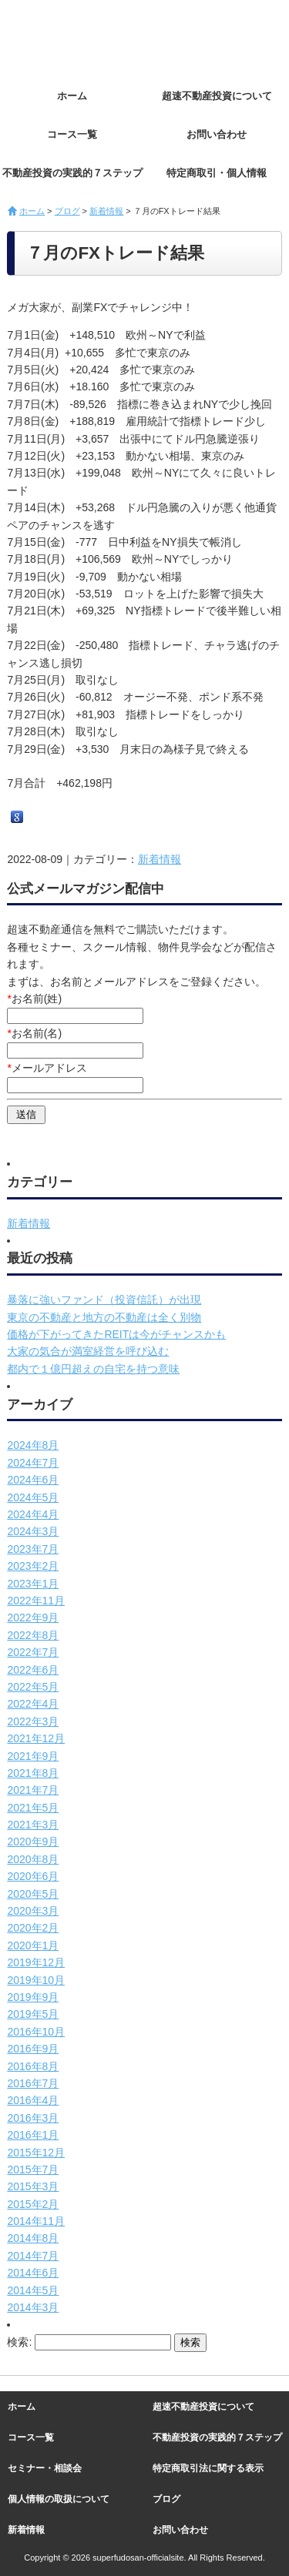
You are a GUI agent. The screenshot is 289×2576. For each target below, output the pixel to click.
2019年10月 (36, 1980)
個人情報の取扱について (58, 2499)
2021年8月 (33, 1773)
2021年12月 (36, 1738)
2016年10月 (36, 2032)
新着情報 (106, 211)
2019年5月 (33, 2014)
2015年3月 (33, 2186)
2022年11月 (36, 1600)
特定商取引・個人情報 (216, 173)
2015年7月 (33, 2169)
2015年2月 (33, 2204)
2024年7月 (33, 1463)
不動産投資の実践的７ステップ (72, 173)
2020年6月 (33, 1876)
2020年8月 (33, 1859)
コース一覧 (72, 134)
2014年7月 (33, 2256)
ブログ (67, 211)
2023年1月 (33, 1583)
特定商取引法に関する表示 (208, 2468)
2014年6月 (33, 2273)
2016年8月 (33, 2066)
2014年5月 (33, 2290)
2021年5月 (33, 1808)
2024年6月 (33, 1480)
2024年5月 (33, 1497)
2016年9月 (33, 2048)
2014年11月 (36, 2221)
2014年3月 (33, 2307)
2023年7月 (33, 1549)
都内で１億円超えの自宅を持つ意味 (93, 1369)
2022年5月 (33, 1687)
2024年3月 (33, 1531)
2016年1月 (33, 2135)
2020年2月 (33, 1928)
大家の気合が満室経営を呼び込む (88, 1351)
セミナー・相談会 (45, 2468)
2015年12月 (36, 2152)
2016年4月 (33, 2100)
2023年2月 (33, 1566)
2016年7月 (33, 2083)
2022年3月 (33, 1721)
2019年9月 (33, 1997)
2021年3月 (33, 1824)
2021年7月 (33, 1790)
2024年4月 (33, 1514)
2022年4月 (33, 1704)
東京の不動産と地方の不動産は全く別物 (104, 1317)
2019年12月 (36, 1962)
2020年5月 (33, 1894)
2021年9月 (33, 1756)
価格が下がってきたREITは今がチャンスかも (116, 1334)
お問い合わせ (217, 134)
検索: (19, 2342)
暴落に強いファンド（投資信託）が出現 (104, 1299)
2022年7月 (33, 1652)
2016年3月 (33, 2118)
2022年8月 (33, 1635)
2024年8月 (33, 1445)
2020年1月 (33, 1945)
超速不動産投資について (217, 96)
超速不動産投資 (92, 38)
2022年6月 (33, 1670)
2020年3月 (33, 1911)
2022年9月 (33, 1617)
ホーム (72, 96)
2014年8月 (33, 2238)
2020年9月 (33, 1841)
